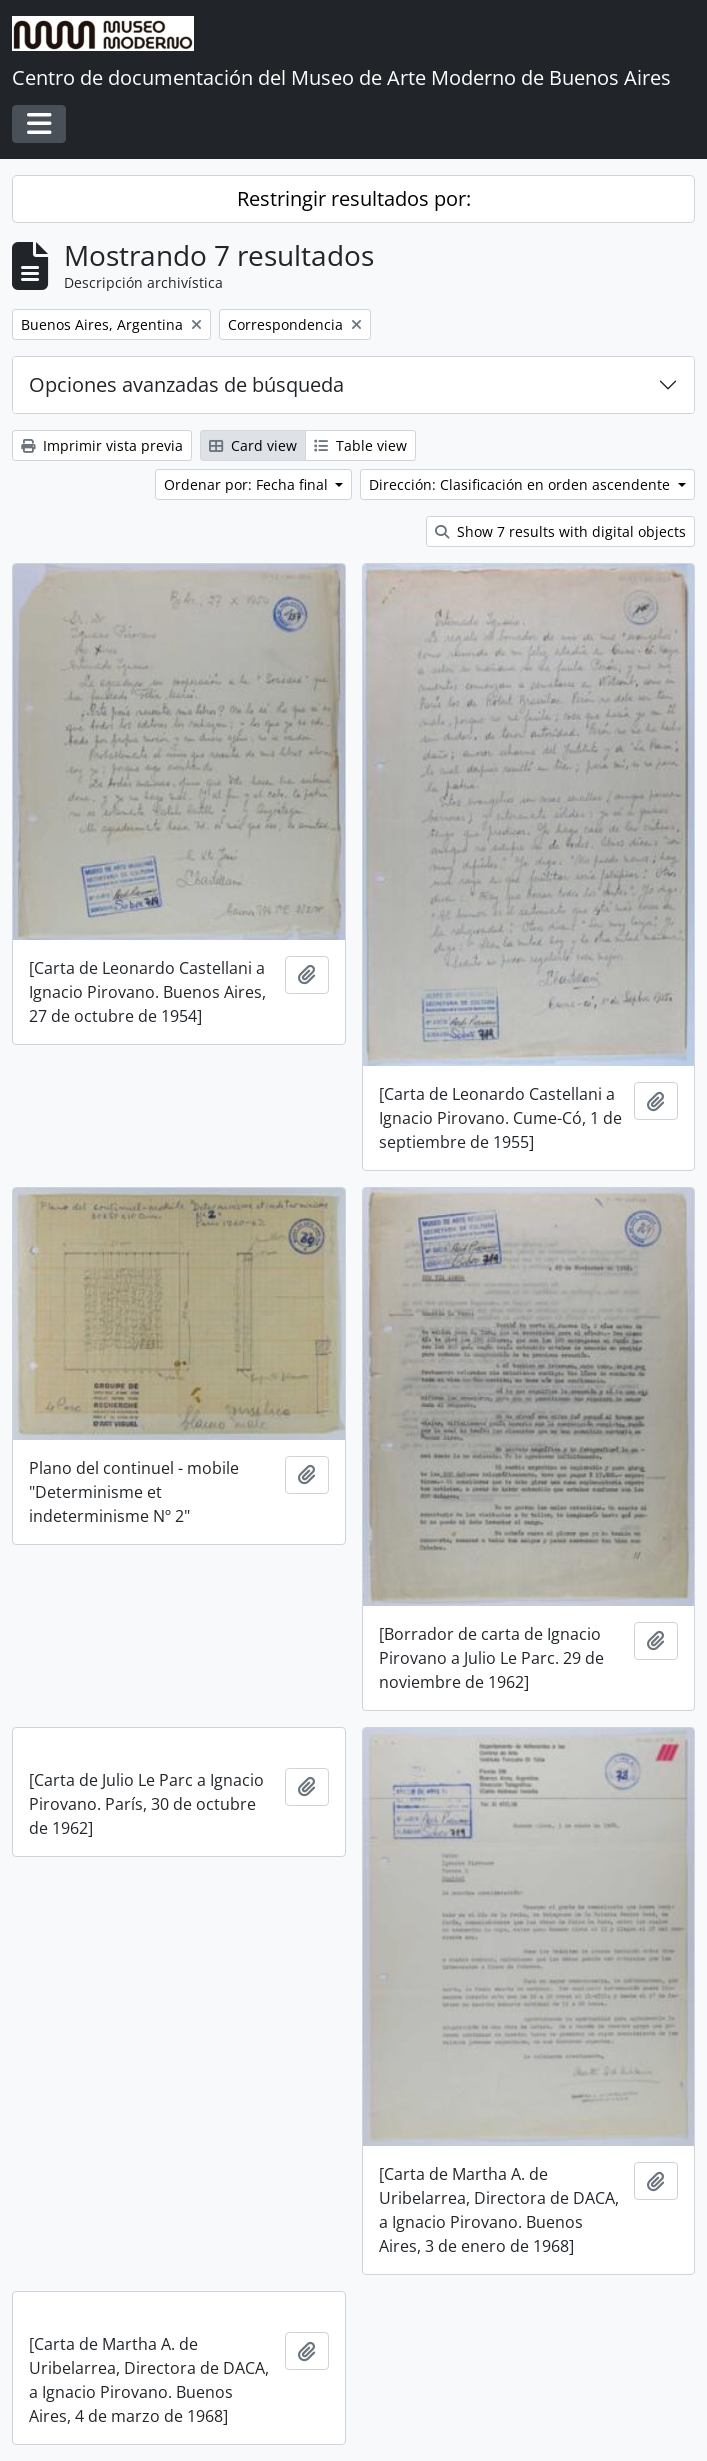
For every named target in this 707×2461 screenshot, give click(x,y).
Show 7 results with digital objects (560, 531)
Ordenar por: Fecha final (248, 484)
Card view (253, 445)
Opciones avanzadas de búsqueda (186, 384)
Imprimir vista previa (102, 445)
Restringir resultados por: (354, 198)
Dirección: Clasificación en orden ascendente (521, 484)
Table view (360, 445)
